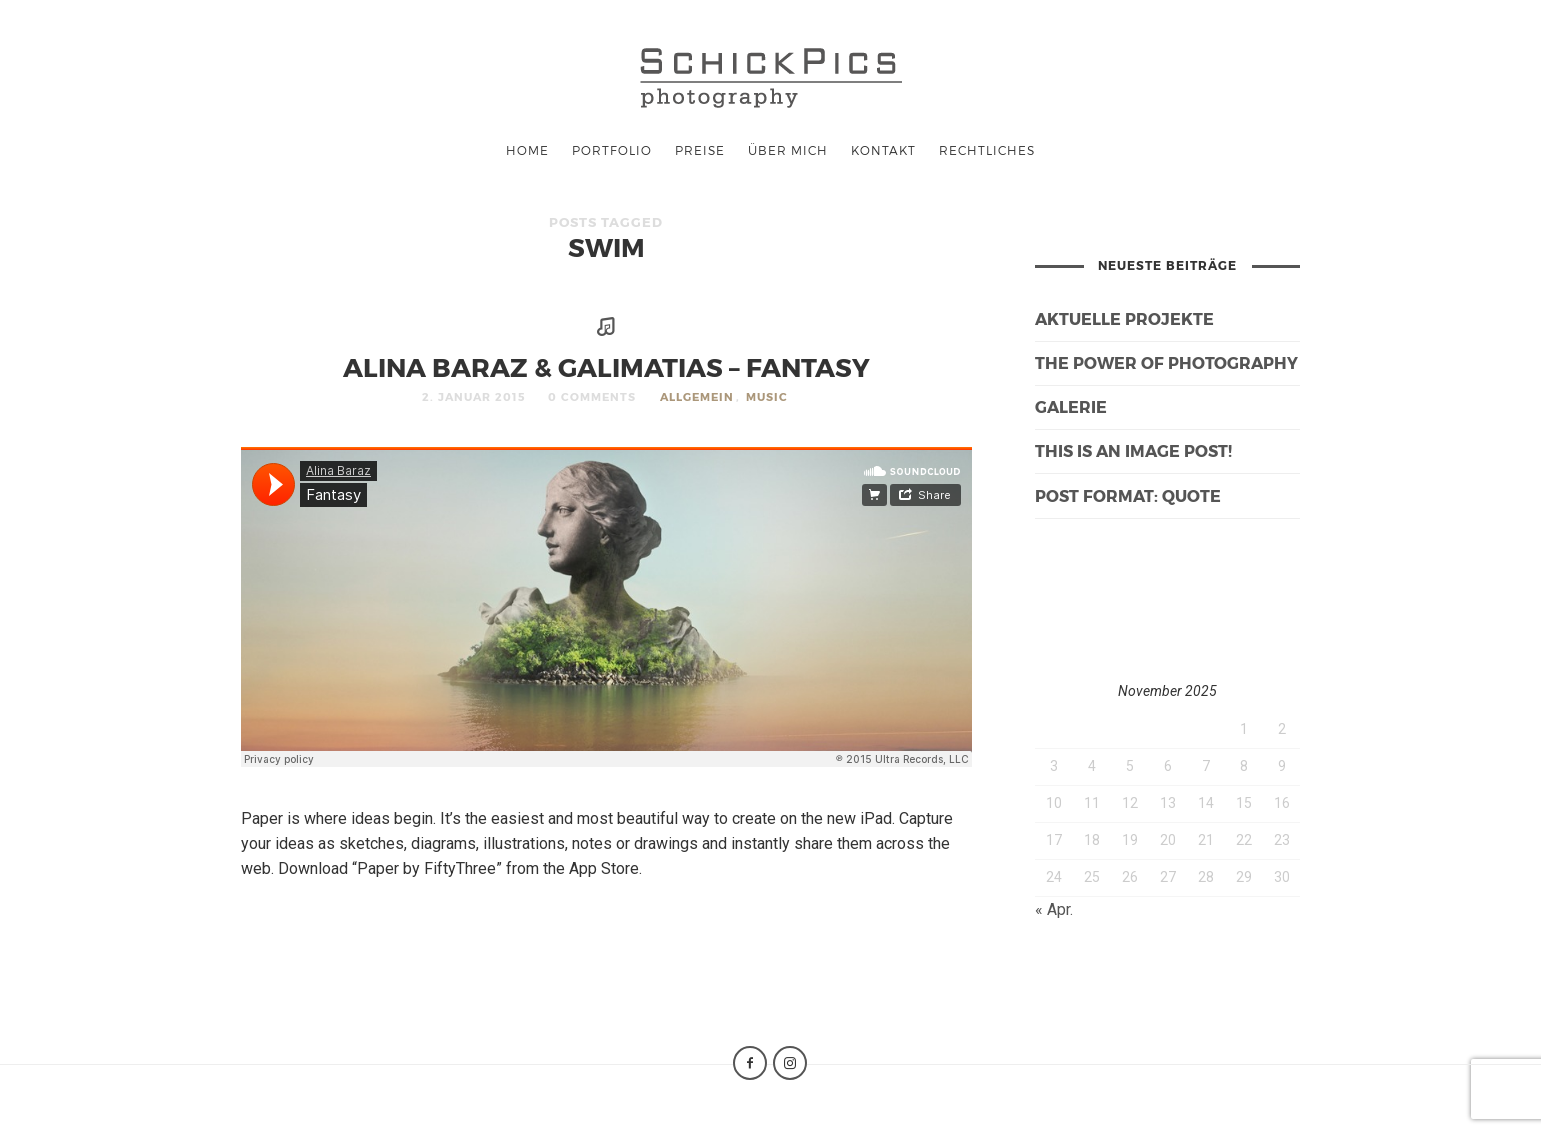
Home (527, 150)
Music (767, 396)
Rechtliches (987, 150)
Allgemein (697, 396)
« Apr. (1054, 909)
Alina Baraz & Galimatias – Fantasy (606, 366)
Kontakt (883, 150)
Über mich (788, 150)
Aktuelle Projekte (1124, 318)
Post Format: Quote (1128, 495)
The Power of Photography (1166, 362)
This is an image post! (1133, 450)
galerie (1071, 406)
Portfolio (612, 150)
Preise (700, 150)
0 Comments (592, 396)
